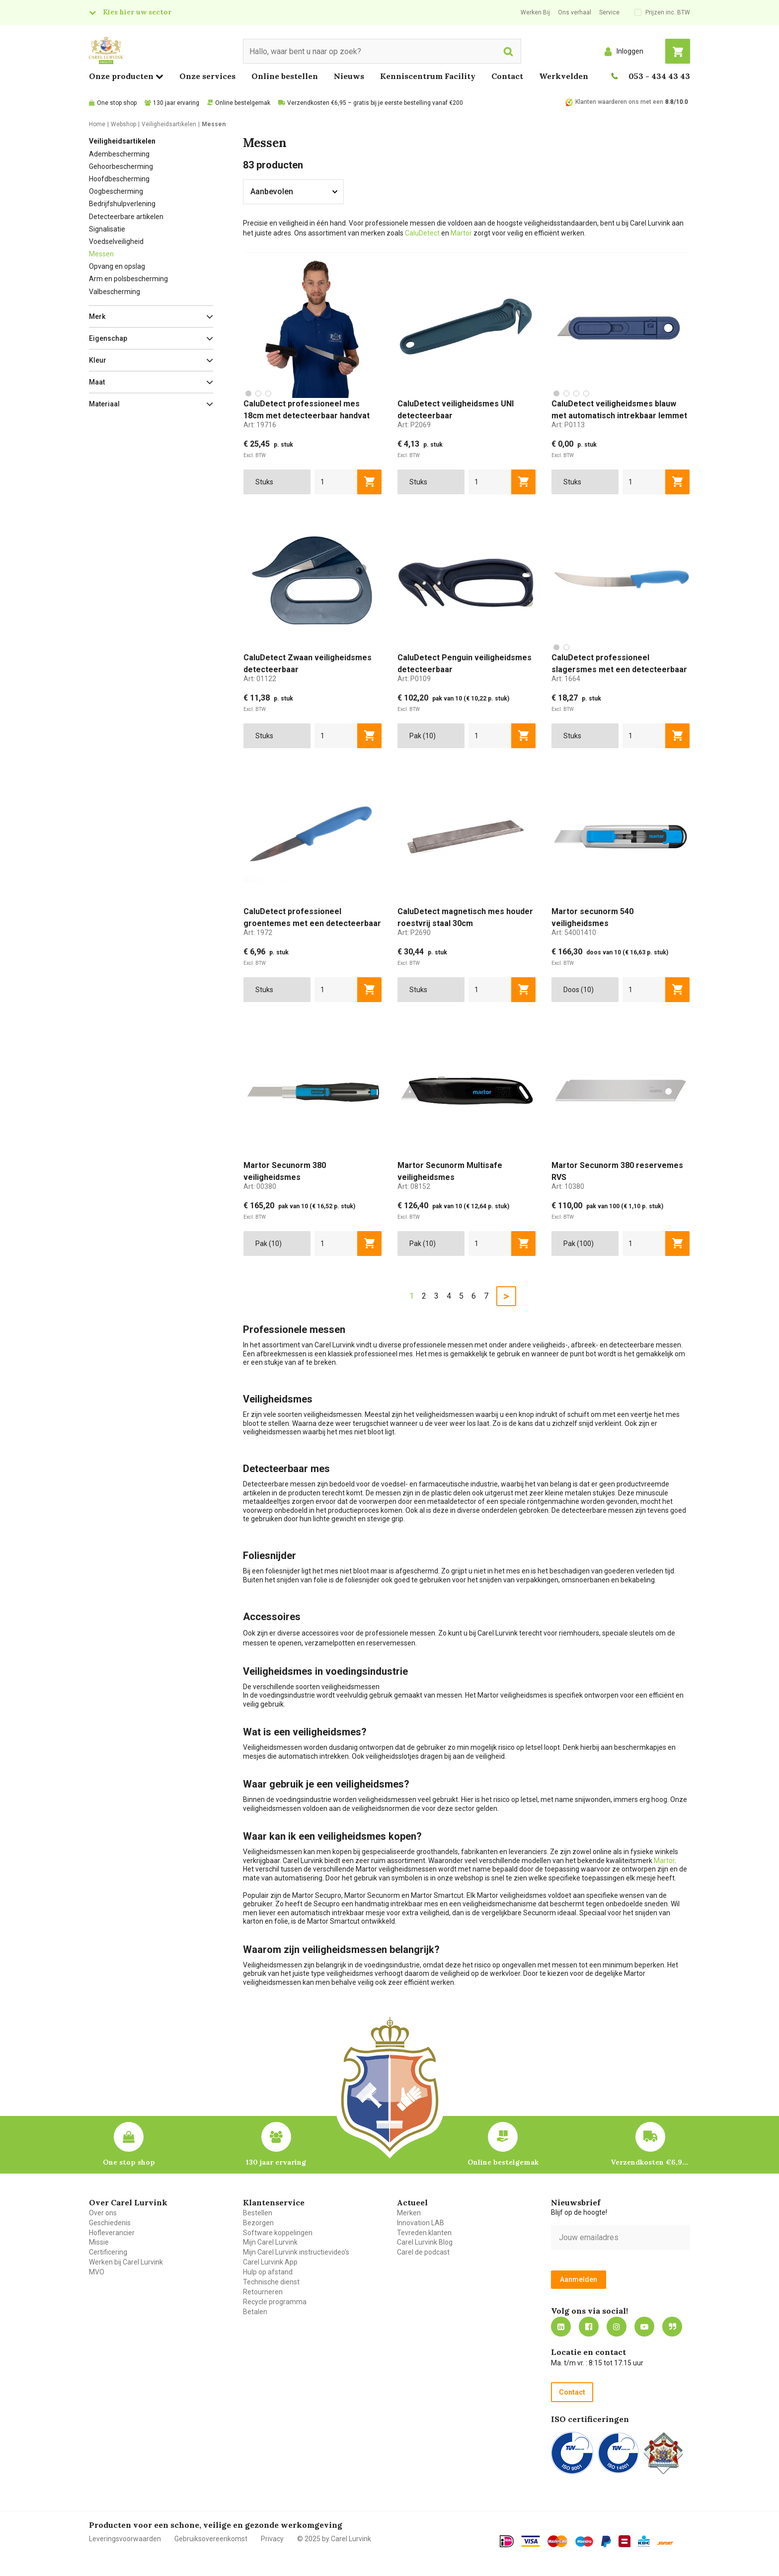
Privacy (272, 2539)
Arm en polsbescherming (128, 279)
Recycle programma (275, 2302)
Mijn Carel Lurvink (270, 2242)
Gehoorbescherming (121, 166)
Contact (507, 76)
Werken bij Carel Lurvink (126, 2262)
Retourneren (263, 2292)
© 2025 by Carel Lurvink (334, 2539)
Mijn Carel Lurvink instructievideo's (296, 2252)
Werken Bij (535, 12)
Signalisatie (107, 229)
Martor (461, 233)
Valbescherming (114, 292)
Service (609, 12)
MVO (96, 2272)
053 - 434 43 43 (659, 76)
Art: (259, 425)
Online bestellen (284, 76)
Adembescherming (119, 154)
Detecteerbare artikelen (126, 217)
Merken (409, 2213)
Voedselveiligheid (116, 241)
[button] (151, 316)
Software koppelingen (277, 2233)
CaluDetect (422, 233)
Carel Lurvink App (270, 2262)
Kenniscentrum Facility (427, 76)
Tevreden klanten (424, 2233)
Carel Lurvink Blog (425, 2242)
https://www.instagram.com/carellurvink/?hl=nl (616, 2327)
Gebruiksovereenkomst (210, 2539)
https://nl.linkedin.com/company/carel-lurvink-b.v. (561, 2327)
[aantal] (336, 481)
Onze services (207, 76)
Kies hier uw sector (137, 11)
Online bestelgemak (242, 103)
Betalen (255, 2312)
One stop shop (117, 103)
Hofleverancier (112, 2233)
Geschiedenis (110, 2223)
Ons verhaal (574, 12)
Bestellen (257, 2213)
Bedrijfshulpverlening (122, 204)
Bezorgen (258, 2223)
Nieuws (349, 76)
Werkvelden (563, 76)
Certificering (108, 2252)
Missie (99, 2242)
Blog (672, 2327)
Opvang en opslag (117, 266)
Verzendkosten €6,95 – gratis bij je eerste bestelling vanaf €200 (375, 103)
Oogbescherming (116, 191)
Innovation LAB (420, 2223)
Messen (101, 254)
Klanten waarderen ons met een (619, 101)
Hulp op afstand (268, 2272)
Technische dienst (271, 2282)
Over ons (103, 2213)
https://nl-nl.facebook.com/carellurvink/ (589, 2327)
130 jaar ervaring (176, 103)
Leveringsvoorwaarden (125, 2539)
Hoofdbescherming (119, 179)
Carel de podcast (423, 2252)
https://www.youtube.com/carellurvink (644, 2327)
